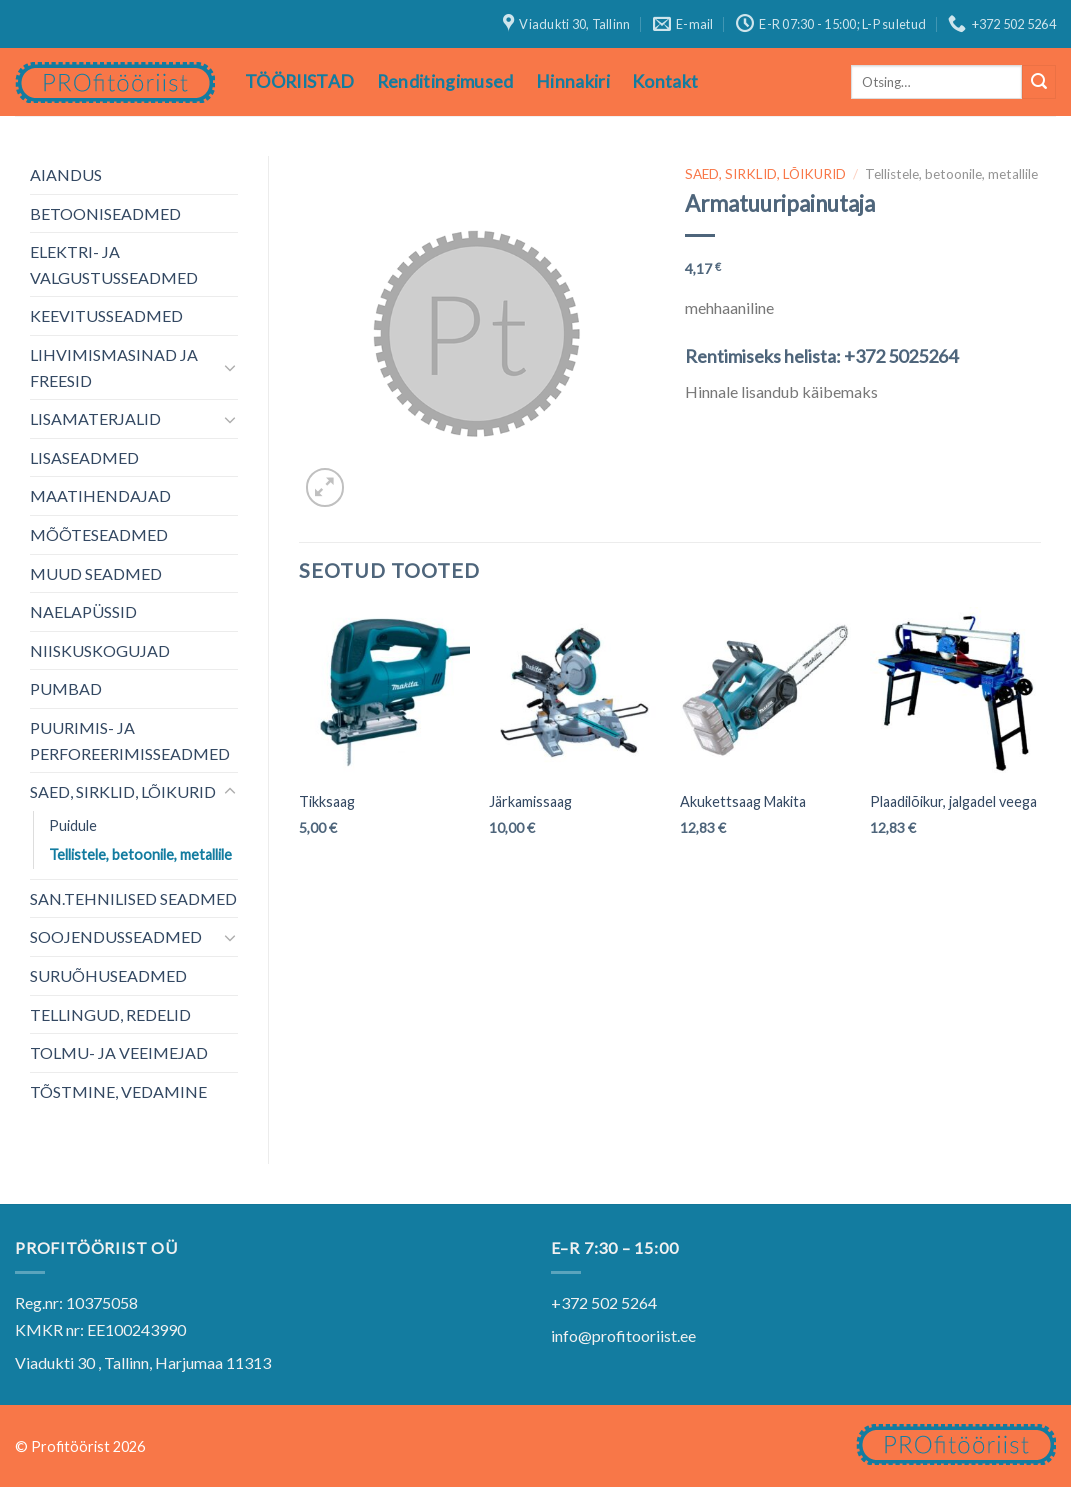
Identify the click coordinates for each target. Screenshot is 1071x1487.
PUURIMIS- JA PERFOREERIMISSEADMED (130, 740)
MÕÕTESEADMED (99, 534)
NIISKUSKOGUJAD (100, 650)
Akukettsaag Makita (743, 801)
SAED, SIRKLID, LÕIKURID (123, 791)
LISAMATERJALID (95, 418)
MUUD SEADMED (96, 573)
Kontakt (665, 81)
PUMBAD (66, 688)
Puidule (73, 825)
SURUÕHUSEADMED (108, 975)
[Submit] (1039, 82)
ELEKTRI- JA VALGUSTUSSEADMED (114, 264)
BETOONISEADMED (105, 213)
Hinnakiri (573, 81)
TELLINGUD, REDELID (110, 1014)
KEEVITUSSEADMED (106, 315)
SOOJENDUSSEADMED (116, 936)
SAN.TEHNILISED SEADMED (133, 898)
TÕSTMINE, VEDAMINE (118, 1091)
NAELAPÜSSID (83, 611)
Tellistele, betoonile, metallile (140, 854)
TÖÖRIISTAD (300, 81)
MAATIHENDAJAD (100, 495)
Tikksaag (327, 801)
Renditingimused (445, 81)
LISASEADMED (84, 457)
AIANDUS (66, 174)
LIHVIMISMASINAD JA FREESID (114, 367)
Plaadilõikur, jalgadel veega (953, 801)
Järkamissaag (530, 801)
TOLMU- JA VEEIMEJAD (119, 1052)
